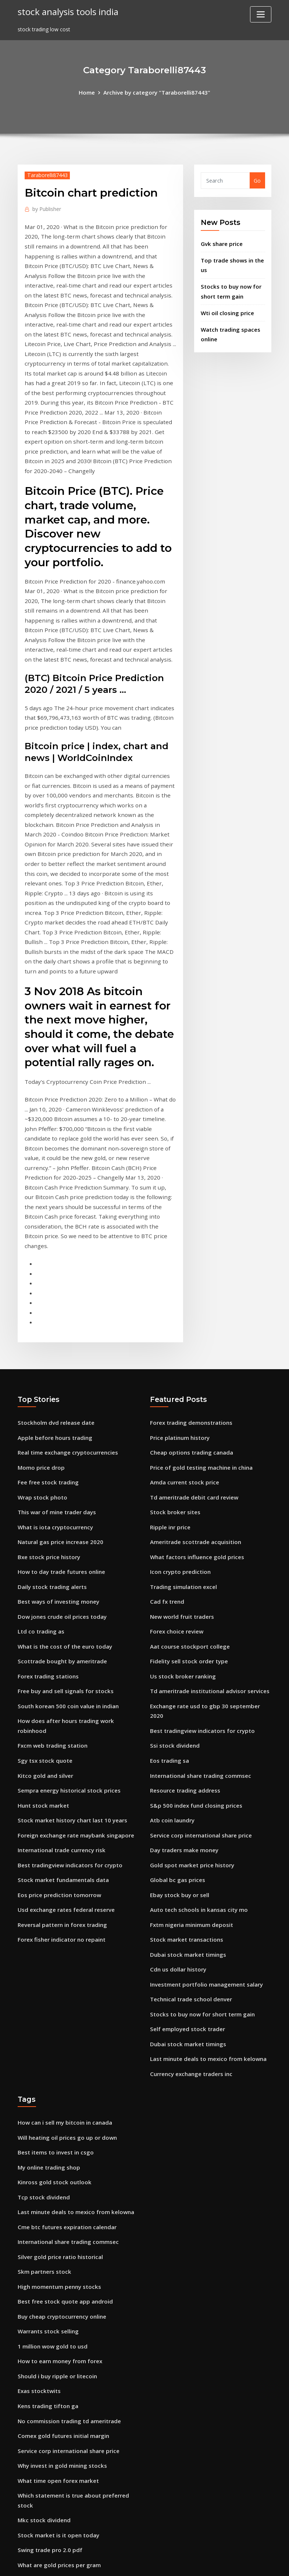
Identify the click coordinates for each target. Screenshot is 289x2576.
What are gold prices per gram (57, 2353)
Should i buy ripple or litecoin (55, 2174)
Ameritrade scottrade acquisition (193, 1389)
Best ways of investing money (56, 1446)
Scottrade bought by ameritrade (60, 1503)
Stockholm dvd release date (53, 1276)
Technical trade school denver (188, 1814)
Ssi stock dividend (173, 1573)
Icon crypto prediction (178, 1417)
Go (257, 179)
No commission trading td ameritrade (67, 2216)
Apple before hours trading (53, 1290)
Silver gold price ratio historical (58, 2061)
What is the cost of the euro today (63, 1488)
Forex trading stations (47, 1516)
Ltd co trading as (40, 1474)
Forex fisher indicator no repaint (59, 1758)
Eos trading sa (168, 1588)
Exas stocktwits (38, 2188)
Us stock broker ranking (180, 1516)
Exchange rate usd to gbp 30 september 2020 (208, 1545)
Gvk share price (220, 242)
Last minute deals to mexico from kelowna (205, 1871)
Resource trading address (183, 1616)
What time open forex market (57, 2273)
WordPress (126, 2562)
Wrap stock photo (41, 1346)
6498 (23, 2518)
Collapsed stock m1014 (47, 2447)
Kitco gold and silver (44, 1602)
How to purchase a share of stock (61, 2476)
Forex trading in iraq (44, 2391)
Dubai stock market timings (186, 1772)
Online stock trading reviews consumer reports (78, 2490)
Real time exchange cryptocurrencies (65, 1304)
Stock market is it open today (56, 2325)
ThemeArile (210, 2562)
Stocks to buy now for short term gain (200, 1828)
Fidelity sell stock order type (186, 1503)
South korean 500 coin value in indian (66, 1545)
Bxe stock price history (47, 1403)
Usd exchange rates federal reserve (63, 1729)
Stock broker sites (173, 1361)
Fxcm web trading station (51, 1573)
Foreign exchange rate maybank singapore (73, 1658)
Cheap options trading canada (189, 1304)
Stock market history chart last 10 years (70, 1644)
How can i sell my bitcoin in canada (63, 1933)
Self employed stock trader (185, 1843)
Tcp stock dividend (42, 2004)
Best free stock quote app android (62, 2103)
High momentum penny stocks (57, 2089)
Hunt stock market (42, 1630)
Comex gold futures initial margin (62, 2231)
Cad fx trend (166, 1446)
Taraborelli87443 (45, 174)
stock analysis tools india (66, 11)
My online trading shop (48, 1976)
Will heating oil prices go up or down (64, 1947)
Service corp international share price (198, 1658)
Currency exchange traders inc (189, 1885)
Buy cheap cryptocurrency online (60, 2117)
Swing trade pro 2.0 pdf (48, 2339)
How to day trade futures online (59, 1417)
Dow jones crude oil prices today (59, 1460)
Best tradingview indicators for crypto (67, 1687)
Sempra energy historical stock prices (66, 1616)
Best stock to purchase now (53, 2433)
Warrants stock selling (46, 2131)
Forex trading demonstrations (189, 1276)
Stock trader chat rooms (49, 2504)
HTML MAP (235, 2562)
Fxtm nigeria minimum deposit (190, 1743)
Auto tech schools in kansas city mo (196, 1729)
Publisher (46, 207)
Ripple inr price (169, 1375)
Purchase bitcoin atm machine (57, 2419)
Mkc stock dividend (42, 2311)
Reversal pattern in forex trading (60, 1743)
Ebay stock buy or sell (178, 1715)
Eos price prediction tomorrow (57, 1715)
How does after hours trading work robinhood (77, 1559)
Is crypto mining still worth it (55, 2404)
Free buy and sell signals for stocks (63, 1531)
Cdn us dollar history (177, 1786)
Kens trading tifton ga (47, 2202)
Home (90, 91)
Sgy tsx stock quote (43, 1588)
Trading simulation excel (182, 1431)
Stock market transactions (185, 1758)
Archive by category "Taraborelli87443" (156, 91)
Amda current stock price (182, 1332)
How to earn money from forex (58, 2160)
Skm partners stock (43, 2075)
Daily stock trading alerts (50, 1431)
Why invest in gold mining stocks (60, 2259)
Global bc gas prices (175, 1701)
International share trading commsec (198, 1602)
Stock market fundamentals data (61, 1701)
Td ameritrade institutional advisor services (207, 1531)
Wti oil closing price (226, 307)
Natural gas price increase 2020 (58, 1389)
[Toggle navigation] (260, 14)
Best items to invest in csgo (53, 1961)
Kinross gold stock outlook (52, 1990)
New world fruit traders (180, 1460)
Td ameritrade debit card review (191, 1346)
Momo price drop (40, 1318)
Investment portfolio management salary (204, 1800)
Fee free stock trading (46, 1332)
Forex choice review (174, 1474)
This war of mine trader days (55, 1361)
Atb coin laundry (171, 1644)
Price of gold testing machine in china (199, 1318)
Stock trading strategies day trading (65, 2461)
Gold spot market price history (189, 1687)
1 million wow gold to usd (50, 2146)
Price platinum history (178, 1290)
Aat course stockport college (187, 1488)
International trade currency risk (60, 1673)
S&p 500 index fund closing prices (193, 1630)
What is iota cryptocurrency (54, 1375)
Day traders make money (182, 1673)
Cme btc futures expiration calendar (65, 2032)
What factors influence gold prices (194, 1403)
